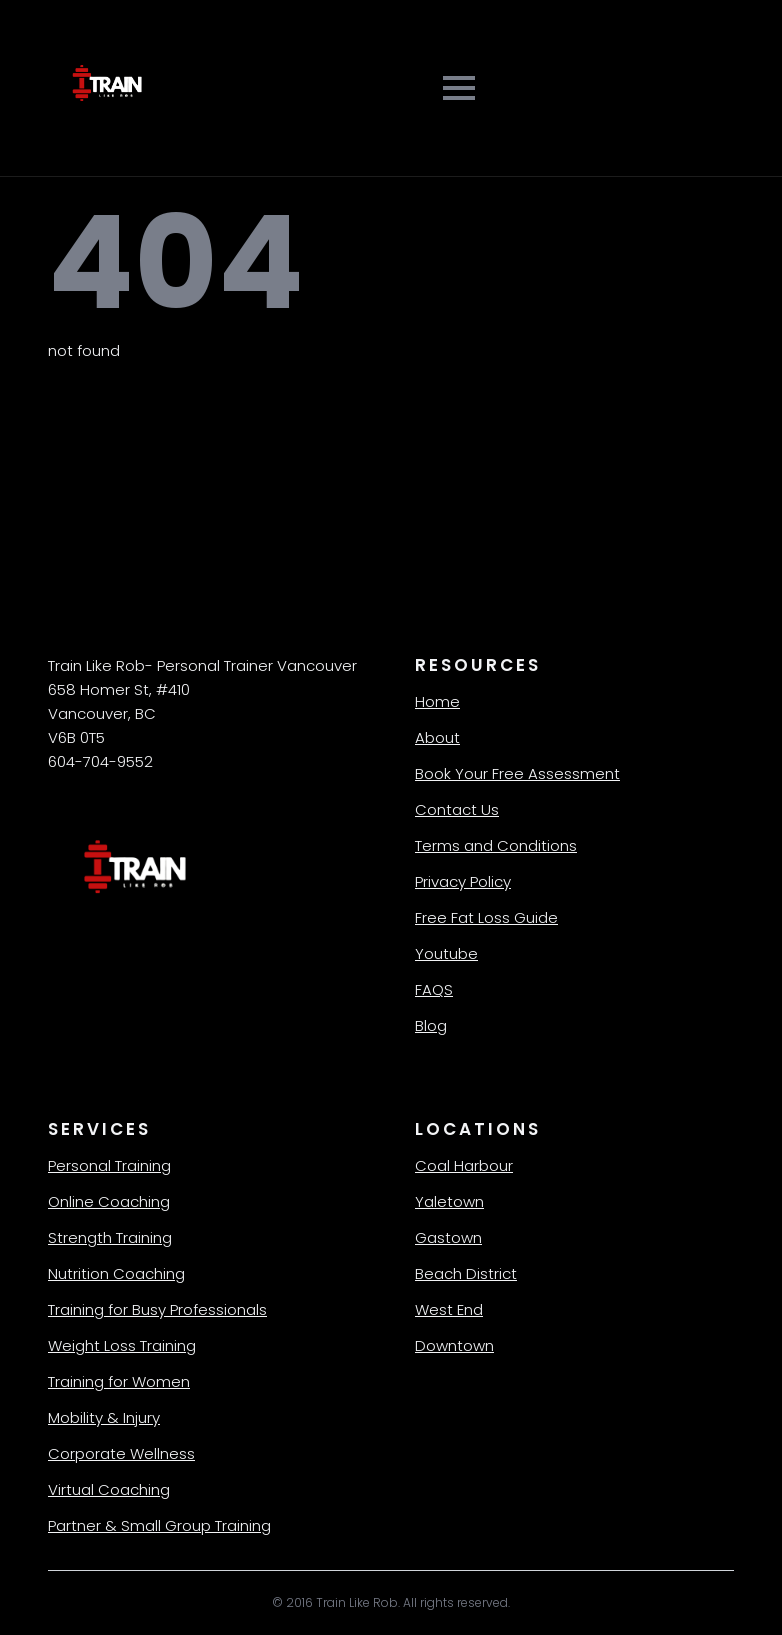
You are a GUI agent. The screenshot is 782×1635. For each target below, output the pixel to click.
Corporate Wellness (121, 1453)
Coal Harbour (464, 1165)
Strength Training (110, 1237)
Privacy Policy (463, 881)
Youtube (446, 953)
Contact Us (457, 809)
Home (437, 701)
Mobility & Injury (104, 1417)
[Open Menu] (459, 88)
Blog (431, 1025)
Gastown (448, 1237)
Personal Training (109, 1165)
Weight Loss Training (122, 1345)
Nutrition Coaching (116, 1273)
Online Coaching (109, 1201)
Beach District (466, 1273)
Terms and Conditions (496, 845)
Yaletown (449, 1201)
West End (449, 1309)
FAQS (434, 989)
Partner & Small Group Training (159, 1525)
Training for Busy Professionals (157, 1309)
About (437, 737)
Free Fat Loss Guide (486, 917)
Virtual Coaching (109, 1489)
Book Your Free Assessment (517, 773)
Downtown (454, 1345)
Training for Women (119, 1381)
